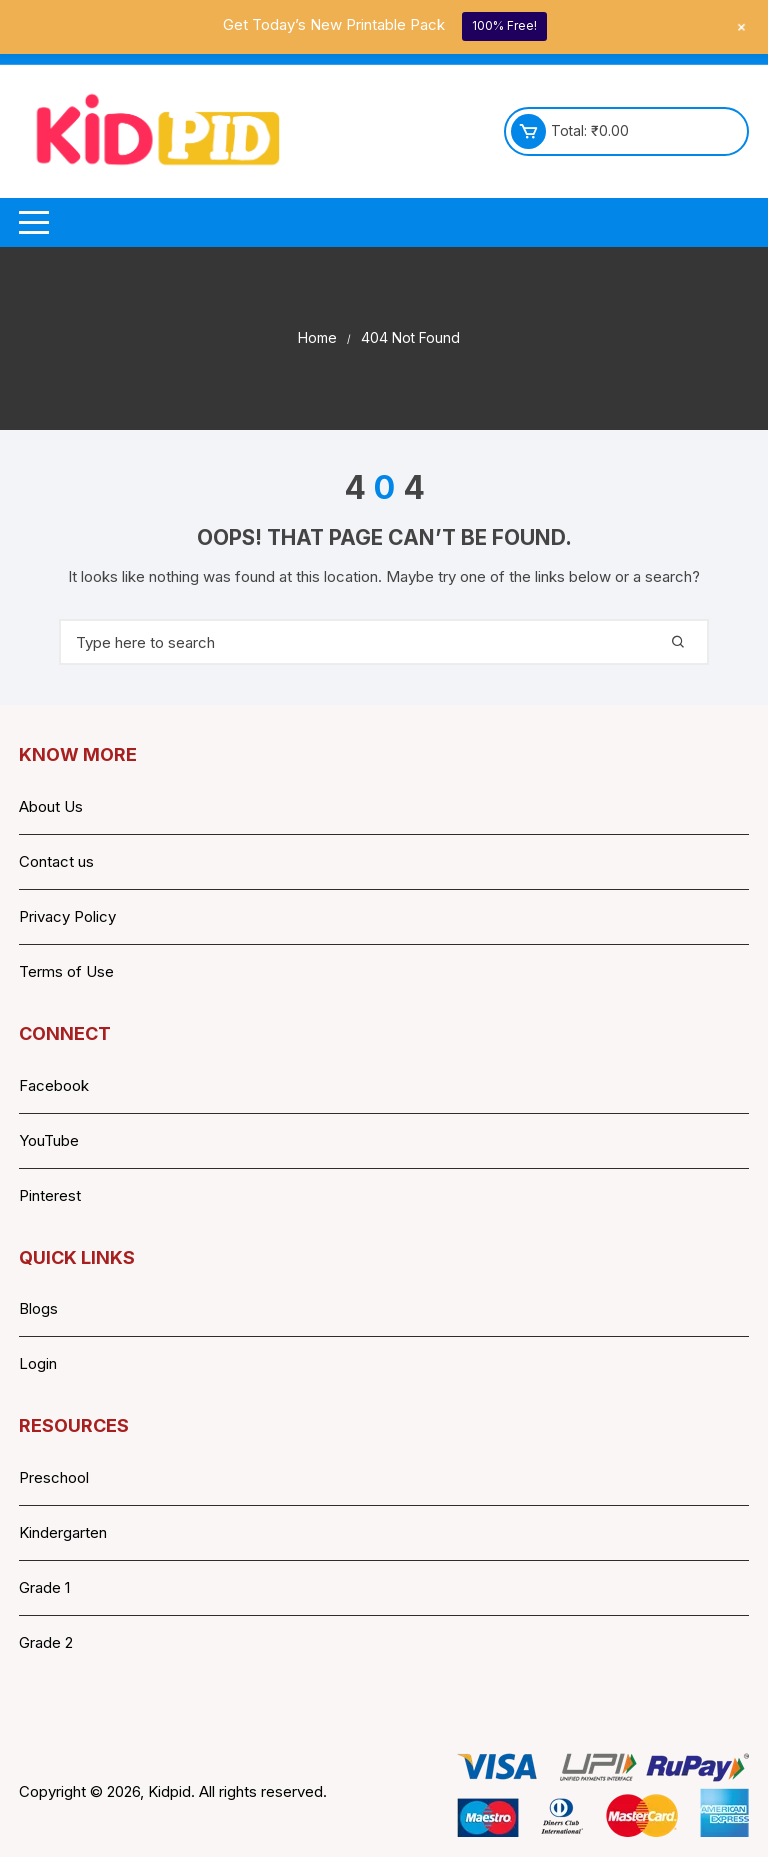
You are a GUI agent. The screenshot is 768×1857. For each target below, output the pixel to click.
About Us (51, 806)
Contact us (56, 861)
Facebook (54, 1085)
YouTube (49, 1140)
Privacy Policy (67, 916)
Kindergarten (63, 1532)
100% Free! (504, 25)
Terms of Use (66, 971)
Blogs (38, 1308)
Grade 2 (46, 1642)
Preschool (54, 1477)
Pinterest (50, 1195)
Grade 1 (44, 1587)
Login (38, 1363)
